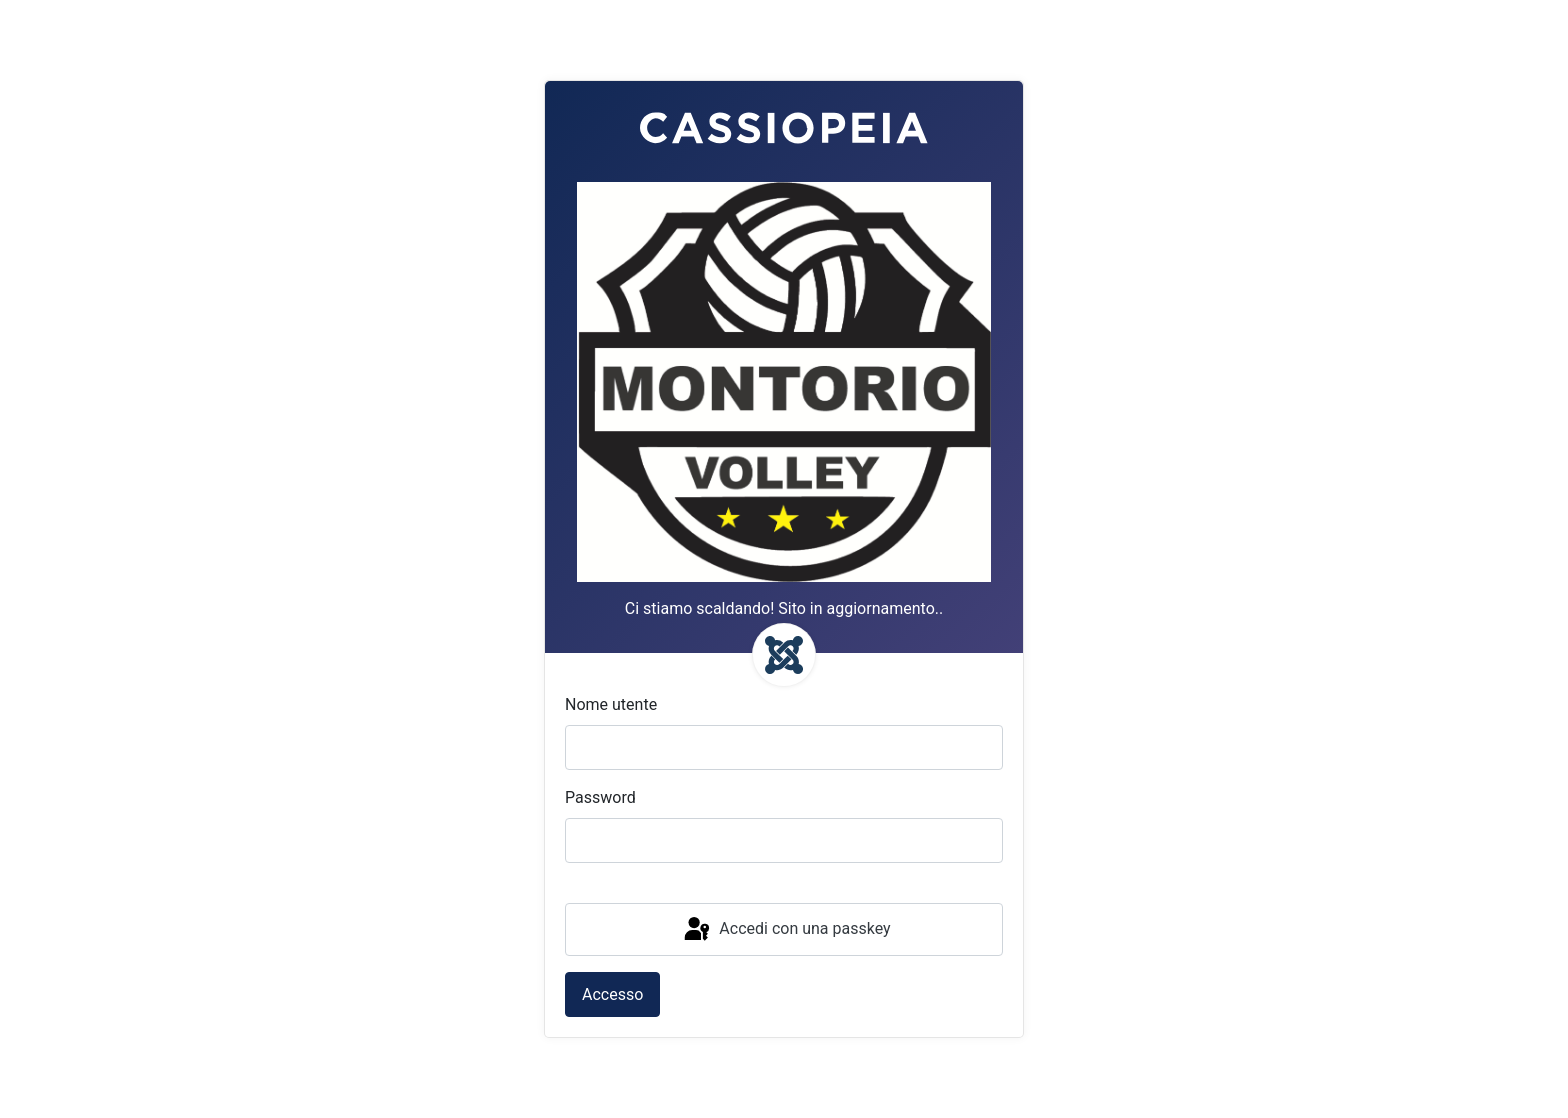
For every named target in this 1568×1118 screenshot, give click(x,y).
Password (600, 797)
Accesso (612, 994)
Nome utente (611, 704)
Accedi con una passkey (785, 930)
